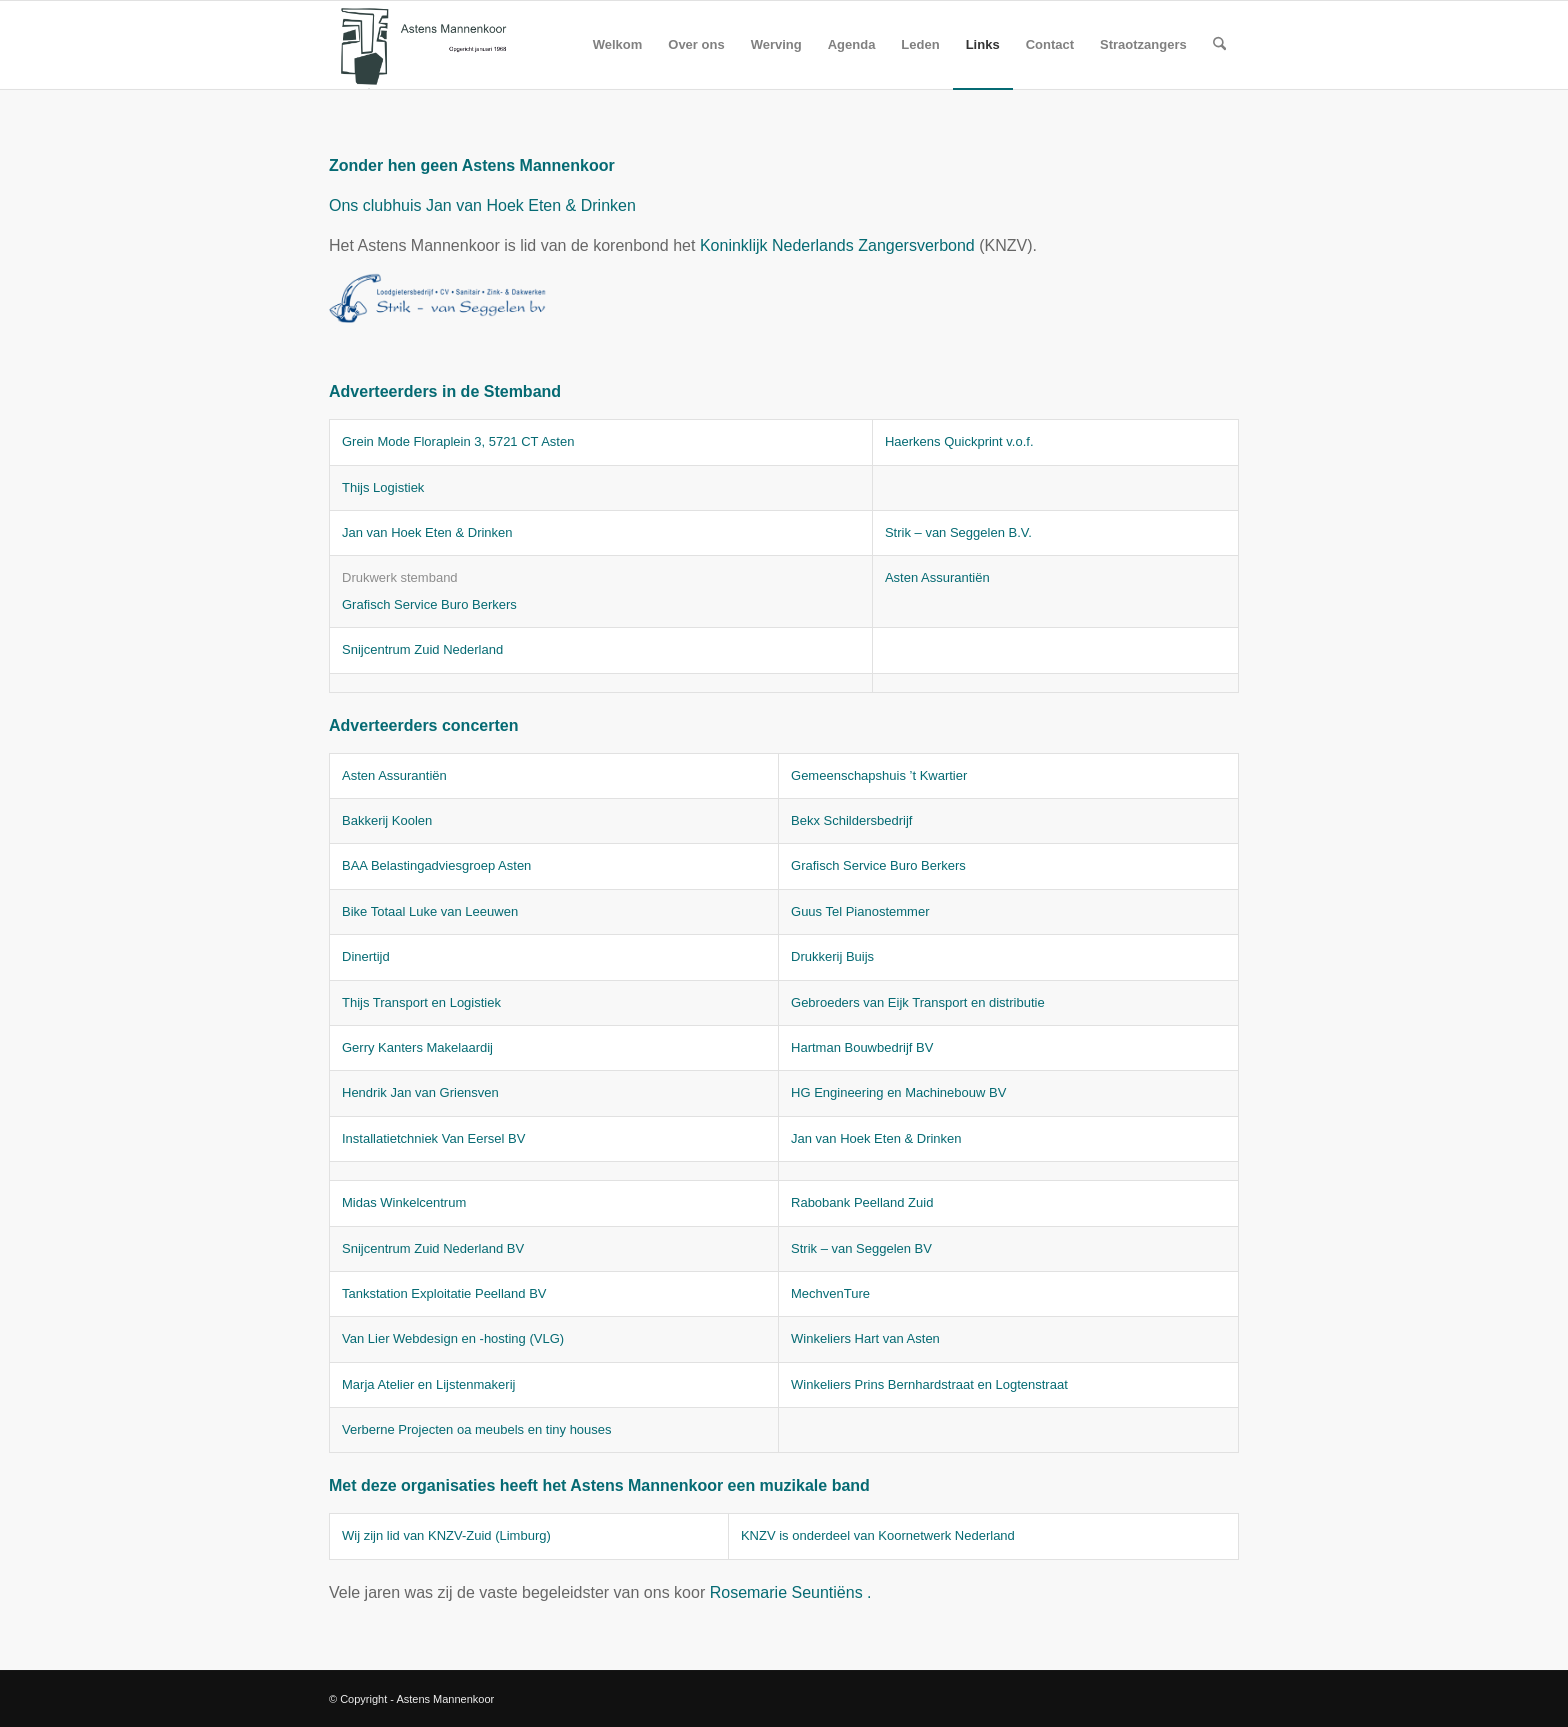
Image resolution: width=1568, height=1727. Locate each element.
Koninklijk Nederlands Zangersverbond (837, 245)
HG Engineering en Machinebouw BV (898, 1092)
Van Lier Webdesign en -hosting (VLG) (453, 1338)
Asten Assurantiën (937, 577)
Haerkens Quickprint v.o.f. (959, 441)
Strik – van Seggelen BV (861, 1248)
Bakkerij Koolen (387, 820)
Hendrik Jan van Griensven (420, 1092)
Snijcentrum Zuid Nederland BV (433, 1248)
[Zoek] (1219, 45)
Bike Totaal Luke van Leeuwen (430, 911)
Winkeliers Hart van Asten (865, 1338)
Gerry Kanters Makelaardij (417, 1047)
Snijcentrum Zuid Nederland (422, 649)
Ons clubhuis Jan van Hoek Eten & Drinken (482, 205)
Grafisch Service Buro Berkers (429, 604)
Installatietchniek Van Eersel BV (433, 1138)
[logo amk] (425, 45)
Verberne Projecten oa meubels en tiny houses (477, 1429)
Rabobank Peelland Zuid (862, 1202)
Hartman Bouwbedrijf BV (862, 1047)
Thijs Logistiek (383, 487)
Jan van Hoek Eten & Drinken (427, 532)
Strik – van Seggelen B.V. (958, 532)
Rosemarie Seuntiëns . (791, 1592)
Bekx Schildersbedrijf (851, 820)
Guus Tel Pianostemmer (860, 911)
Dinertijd (366, 956)
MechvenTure (830, 1293)
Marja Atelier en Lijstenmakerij (428, 1384)
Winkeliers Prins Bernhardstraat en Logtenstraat (929, 1384)
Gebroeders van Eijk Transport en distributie (918, 1002)
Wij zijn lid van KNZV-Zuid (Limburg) (446, 1535)
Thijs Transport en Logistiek (421, 1002)
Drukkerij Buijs (832, 956)
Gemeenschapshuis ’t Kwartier (879, 775)
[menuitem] (618, 45)
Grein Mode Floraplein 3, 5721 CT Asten (458, 441)
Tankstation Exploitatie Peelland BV (444, 1293)
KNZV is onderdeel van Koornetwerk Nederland (878, 1535)
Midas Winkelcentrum (404, 1202)
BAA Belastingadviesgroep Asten (436, 865)
